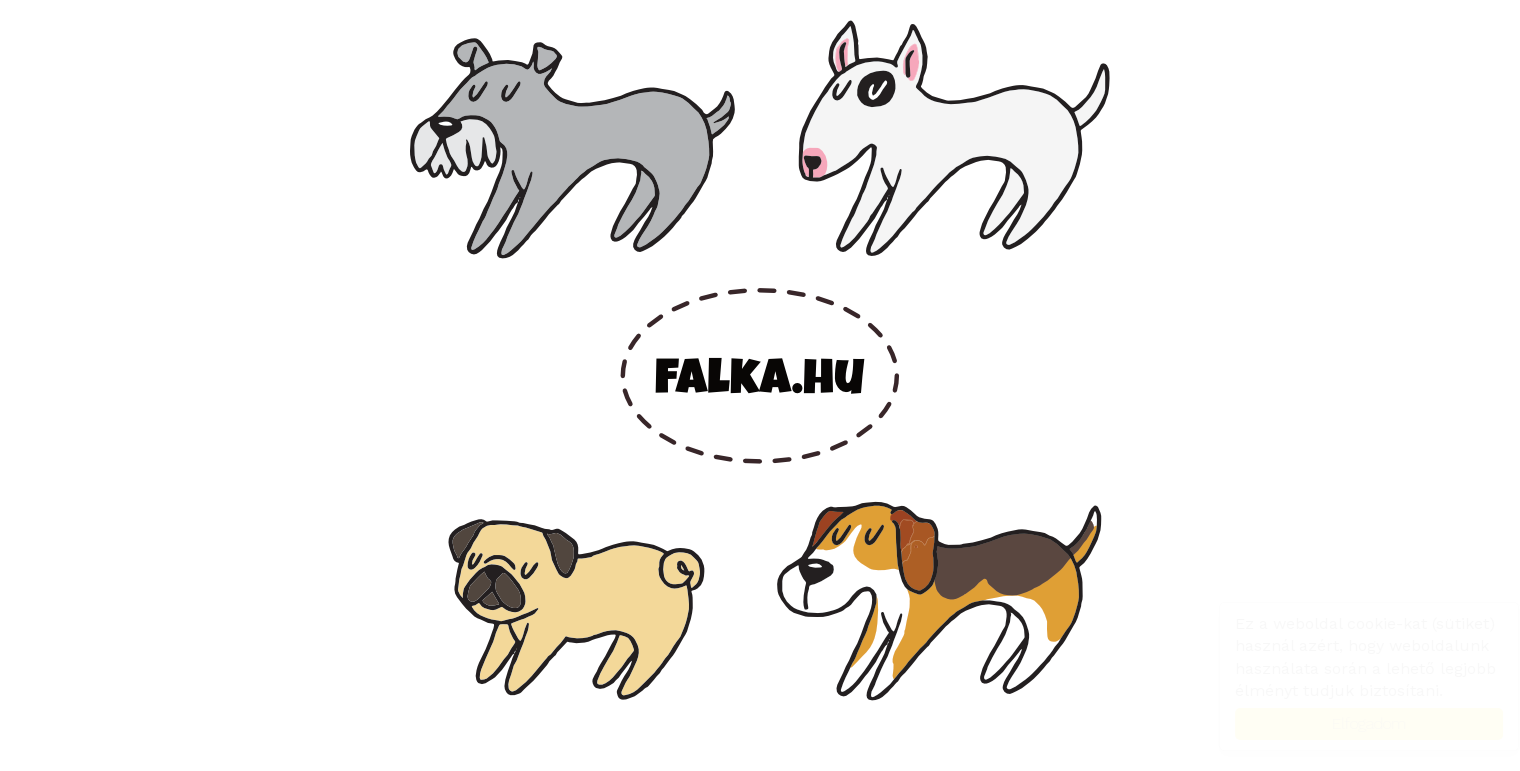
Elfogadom (1350, 723)
